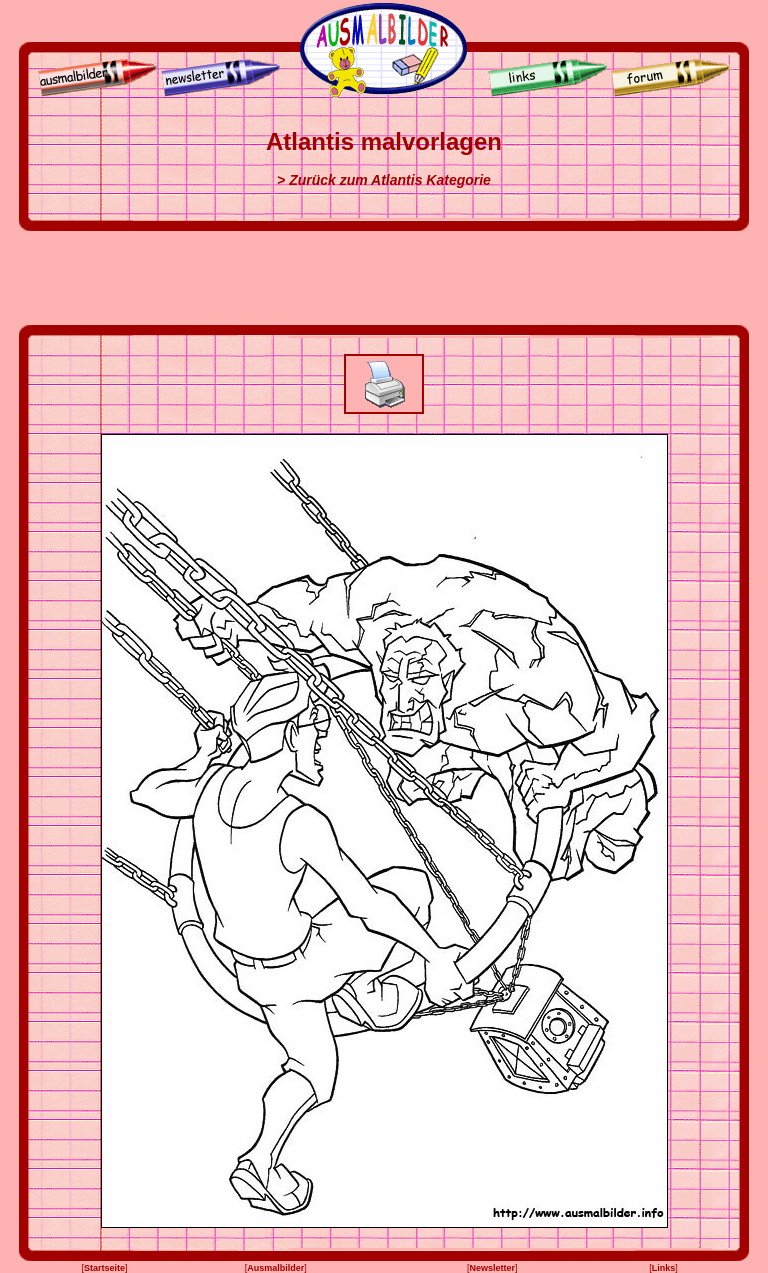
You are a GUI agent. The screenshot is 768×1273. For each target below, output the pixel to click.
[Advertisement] (384, 278)
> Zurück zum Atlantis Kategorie (384, 180)
